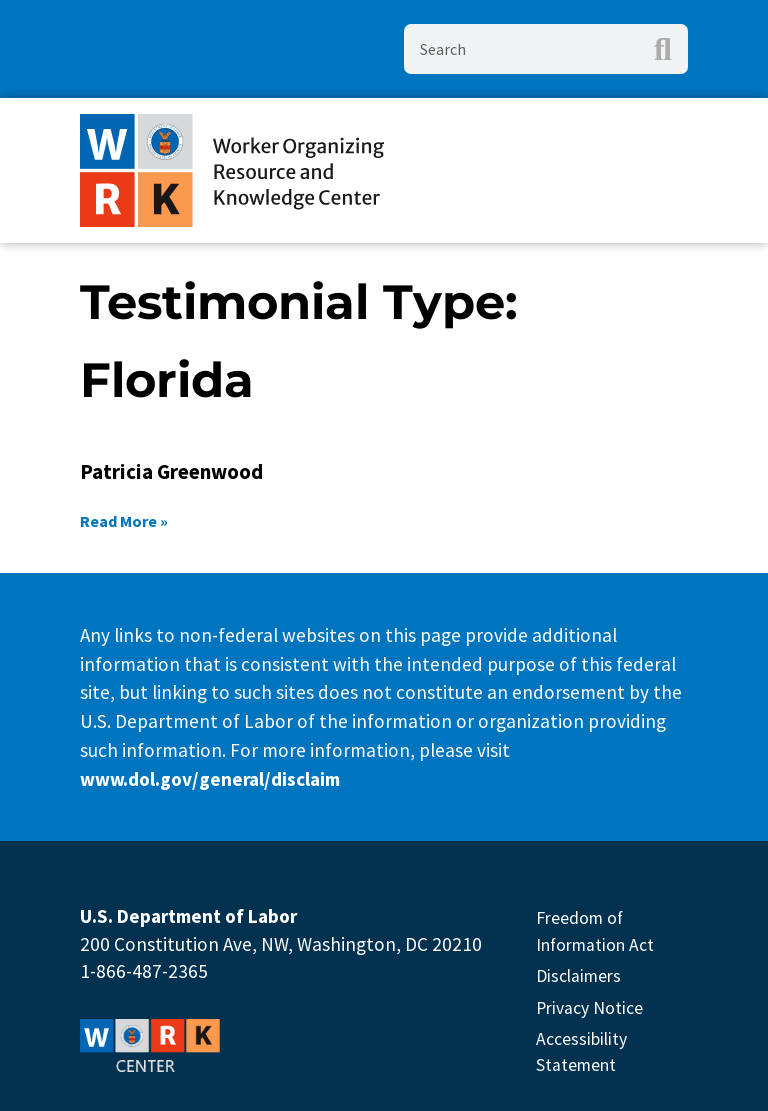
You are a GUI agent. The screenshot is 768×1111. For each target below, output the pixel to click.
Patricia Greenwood (171, 471)
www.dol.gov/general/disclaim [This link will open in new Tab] (210, 779)
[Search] (663, 49)
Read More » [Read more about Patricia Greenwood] (124, 521)
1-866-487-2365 (144, 971)
